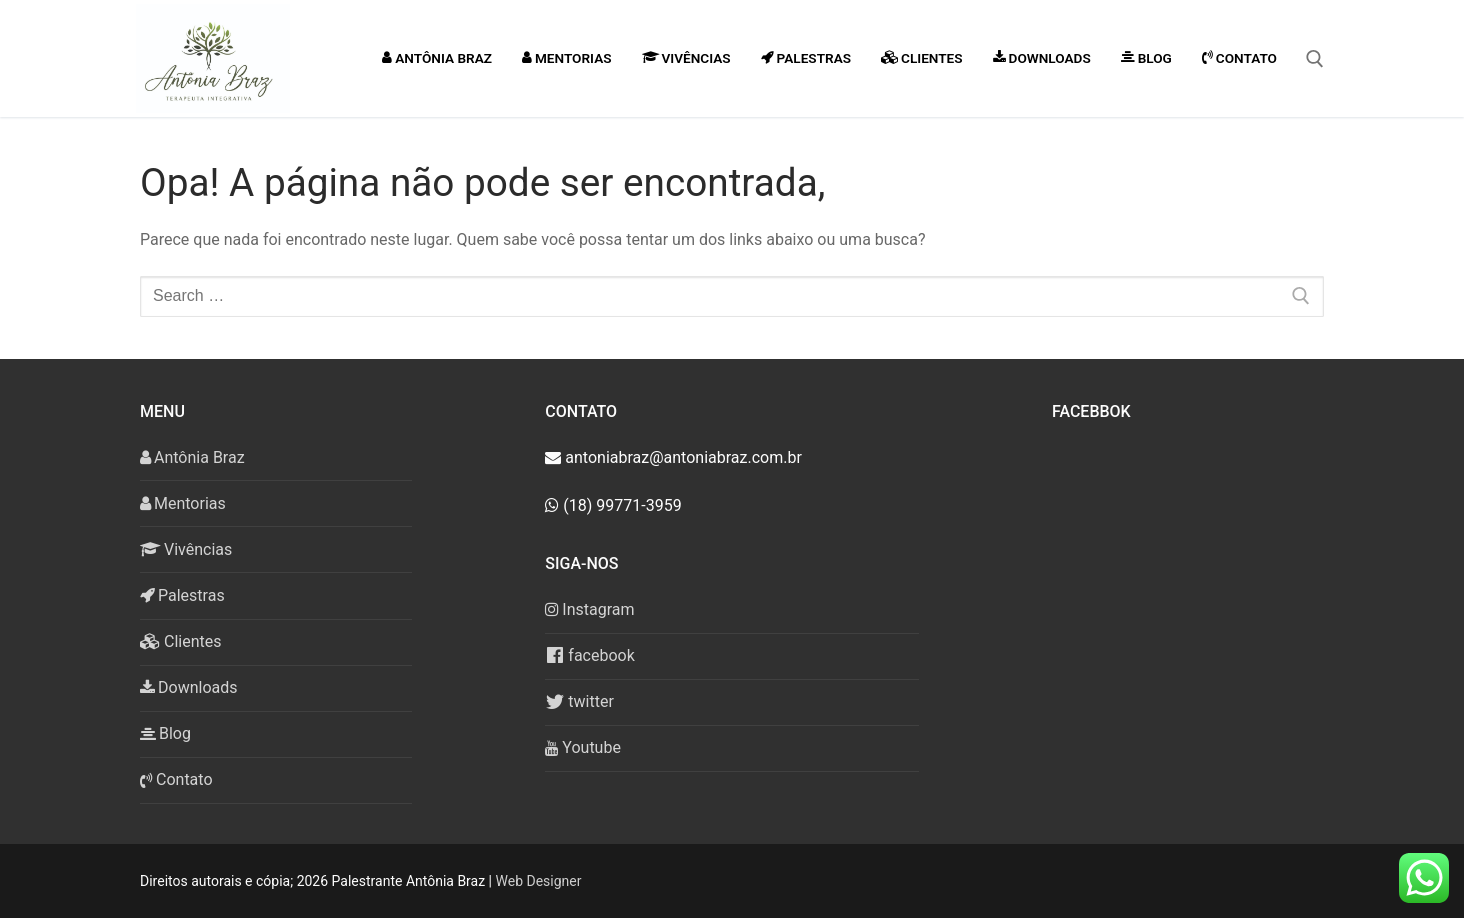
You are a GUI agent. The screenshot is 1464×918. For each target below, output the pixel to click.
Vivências (186, 549)
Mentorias (183, 503)
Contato (176, 779)
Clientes (181, 641)
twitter (579, 702)
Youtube (583, 747)
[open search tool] (1315, 59)
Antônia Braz (192, 457)
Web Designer (539, 881)
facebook (589, 655)
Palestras (182, 595)
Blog (165, 733)
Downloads (188, 687)
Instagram (589, 609)
